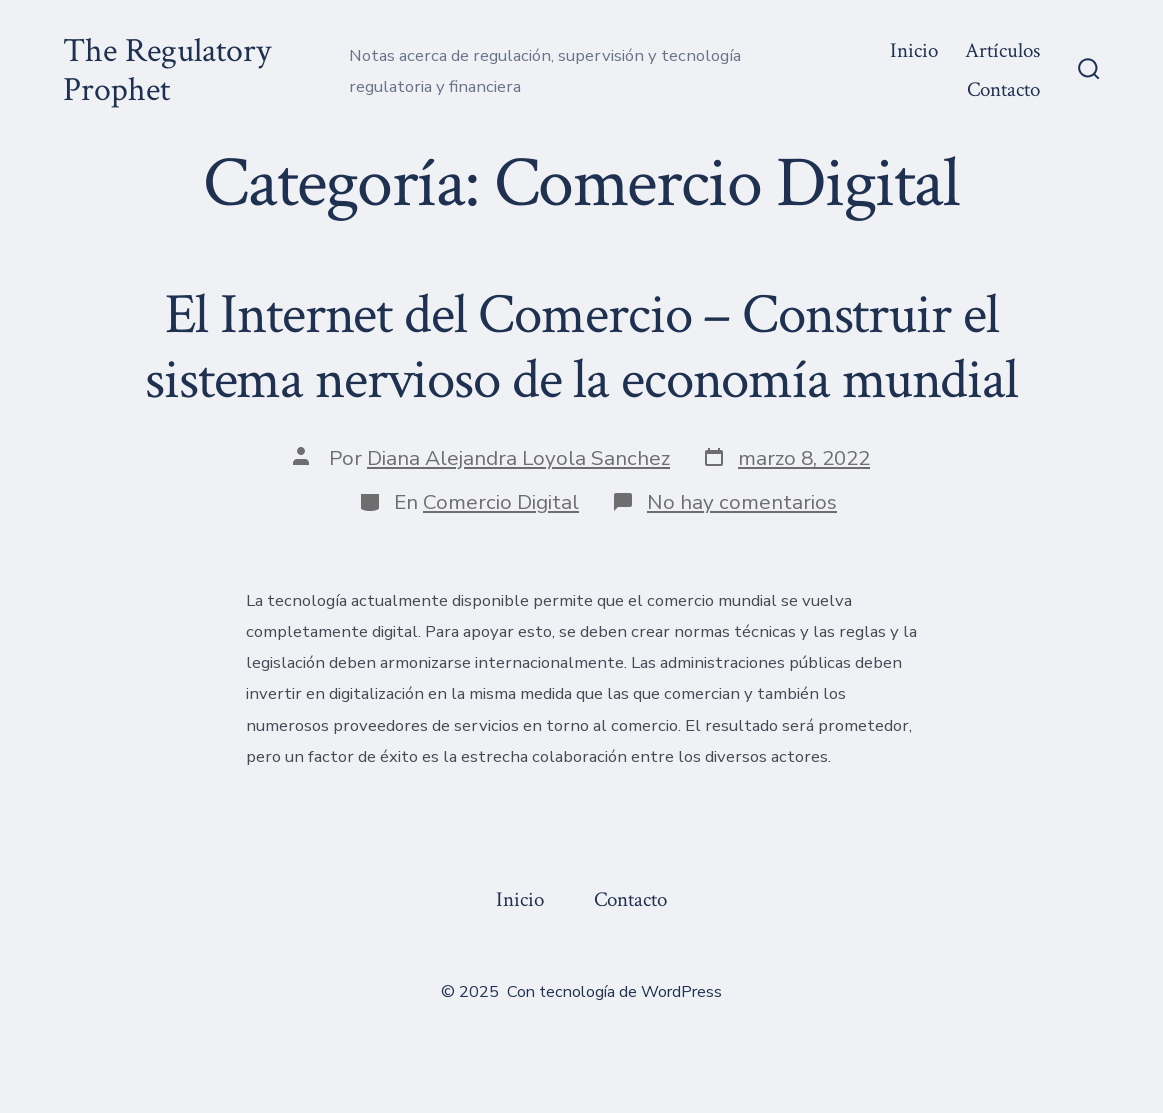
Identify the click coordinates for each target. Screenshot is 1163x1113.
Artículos (1002, 50)
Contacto (1003, 89)
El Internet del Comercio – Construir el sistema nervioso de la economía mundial (581, 347)
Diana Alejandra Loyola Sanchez (518, 458)
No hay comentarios (742, 502)
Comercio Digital (501, 502)
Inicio (914, 50)
